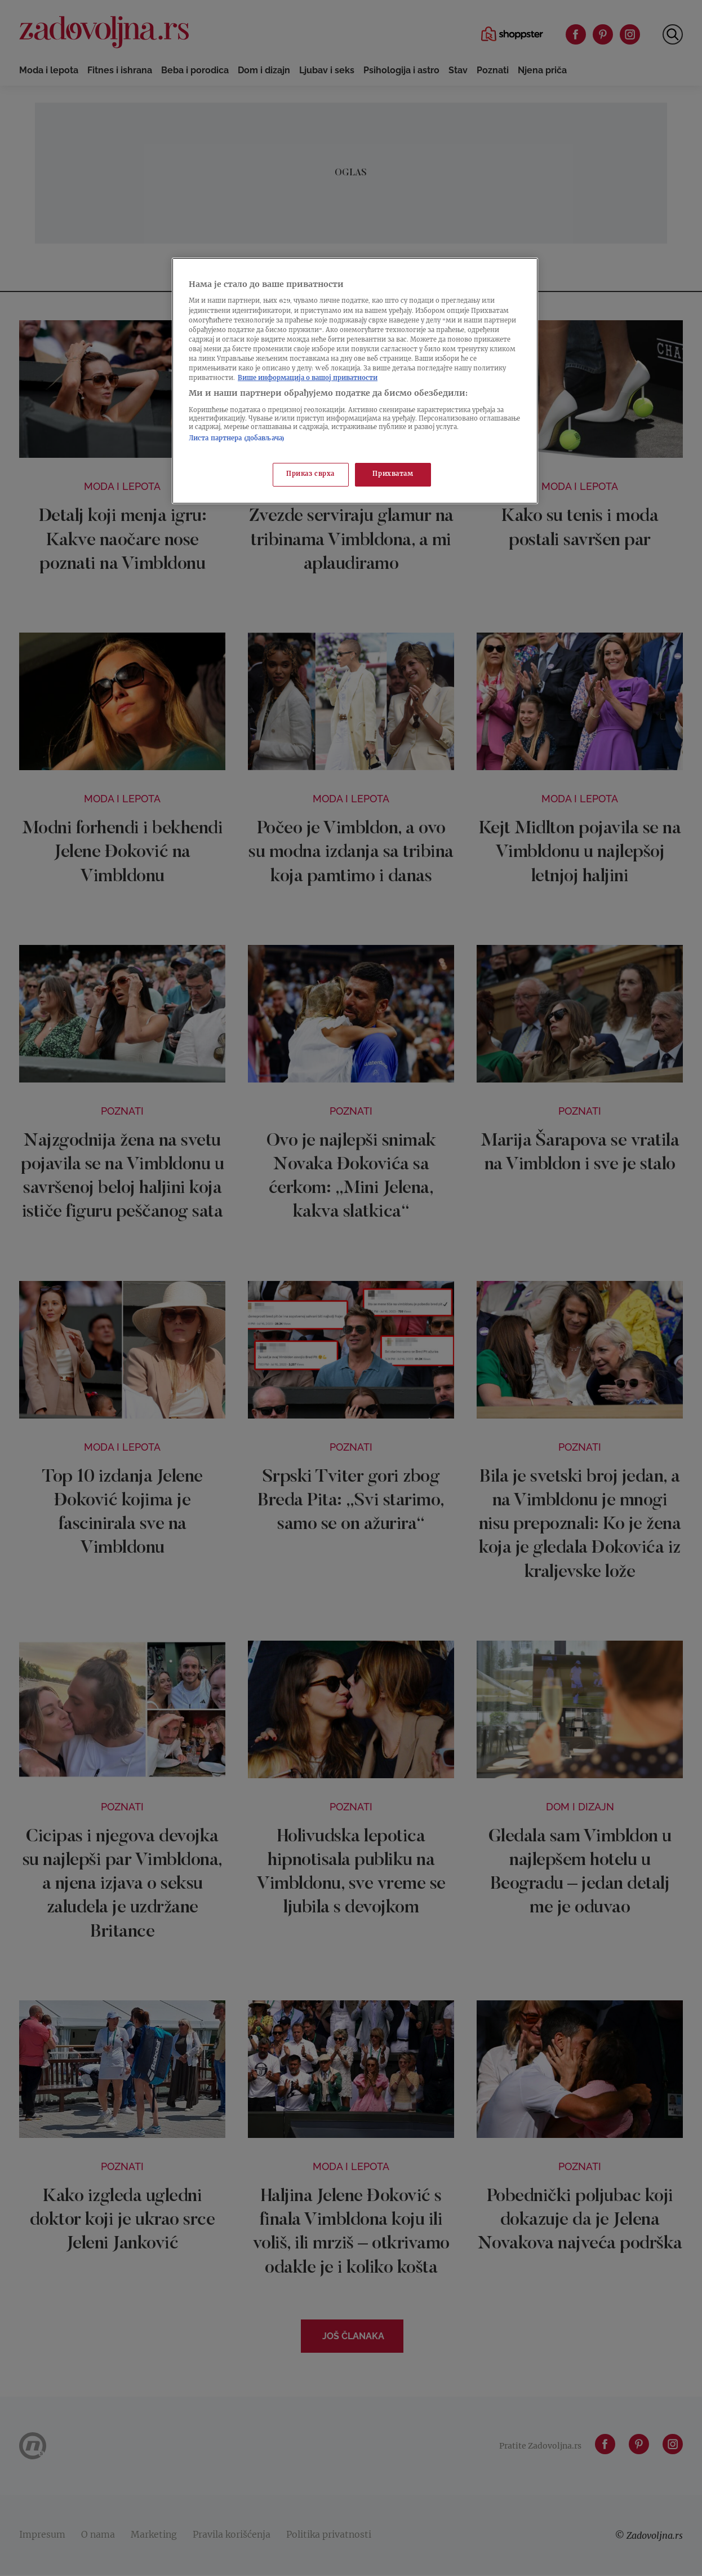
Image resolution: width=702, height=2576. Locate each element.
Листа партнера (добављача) (237, 439)
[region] (355, 381)
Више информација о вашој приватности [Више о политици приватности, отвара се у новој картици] (307, 378)
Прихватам (392, 474)
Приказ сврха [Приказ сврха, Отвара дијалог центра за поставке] (310, 474)
